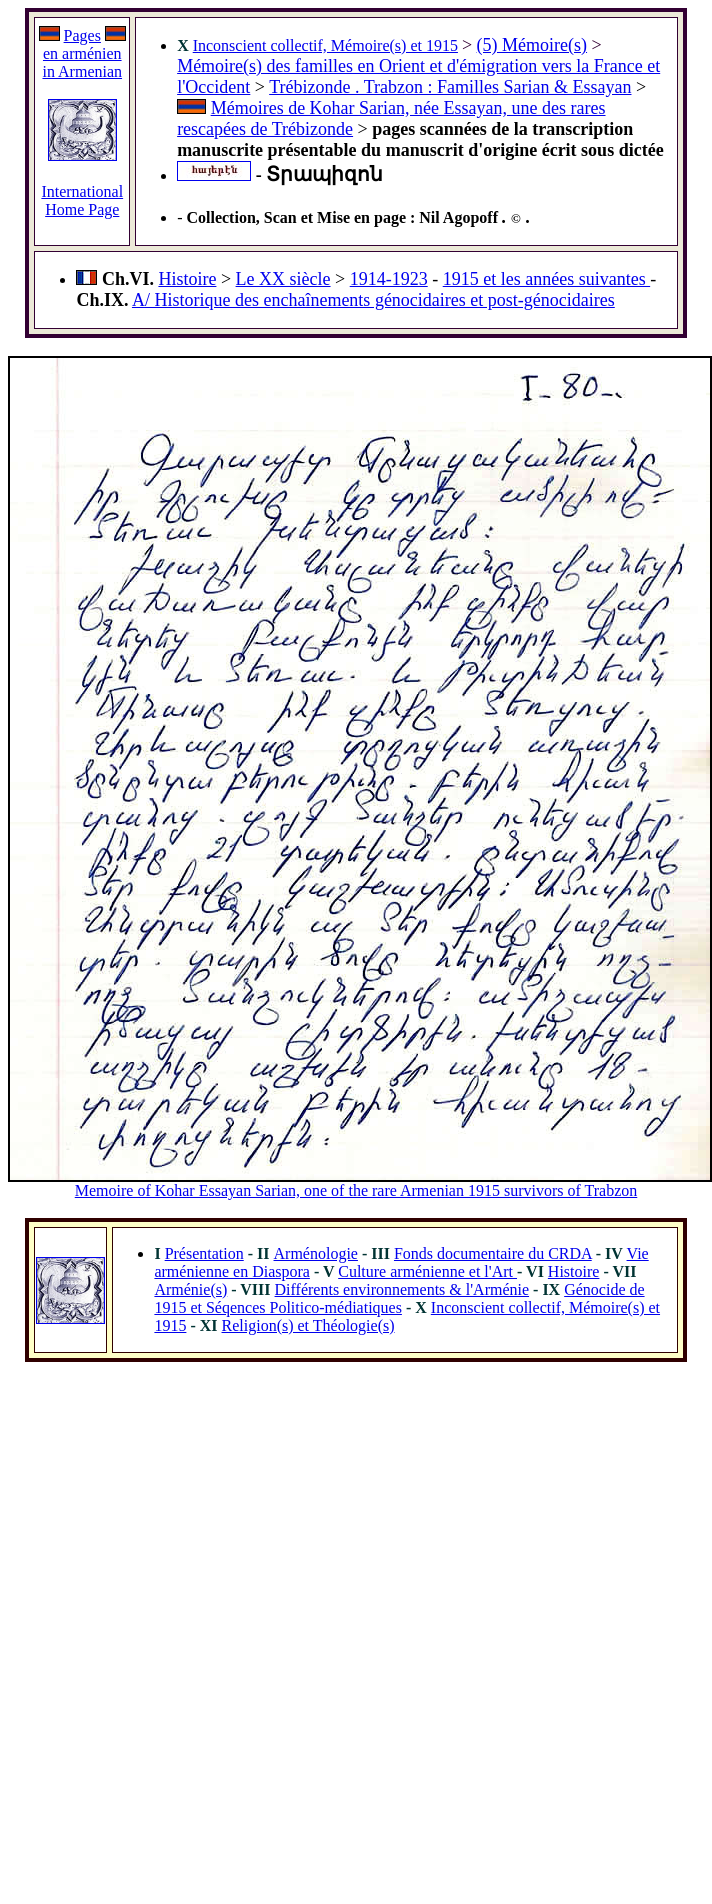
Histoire (187, 279)
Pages (82, 35)
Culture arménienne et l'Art (427, 1271)
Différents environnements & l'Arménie (402, 1289)
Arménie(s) (190, 1289)
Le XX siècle (283, 279)
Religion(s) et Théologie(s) (308, 1325)
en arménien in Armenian (82, 62)
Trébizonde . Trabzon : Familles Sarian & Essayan (450, 87)
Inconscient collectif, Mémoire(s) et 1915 (325, 45)
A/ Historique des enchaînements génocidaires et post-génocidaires (373, 300)
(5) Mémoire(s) (532, 45)
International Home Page (82, 200)
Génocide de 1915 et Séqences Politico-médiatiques (399, 1298)
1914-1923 (389, 279)
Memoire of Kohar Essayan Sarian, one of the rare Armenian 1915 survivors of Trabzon (356, 1190)
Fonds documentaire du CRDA (493, 1253)
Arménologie (316, 1253)
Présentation (204, 1253)
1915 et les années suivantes (546, 279)
